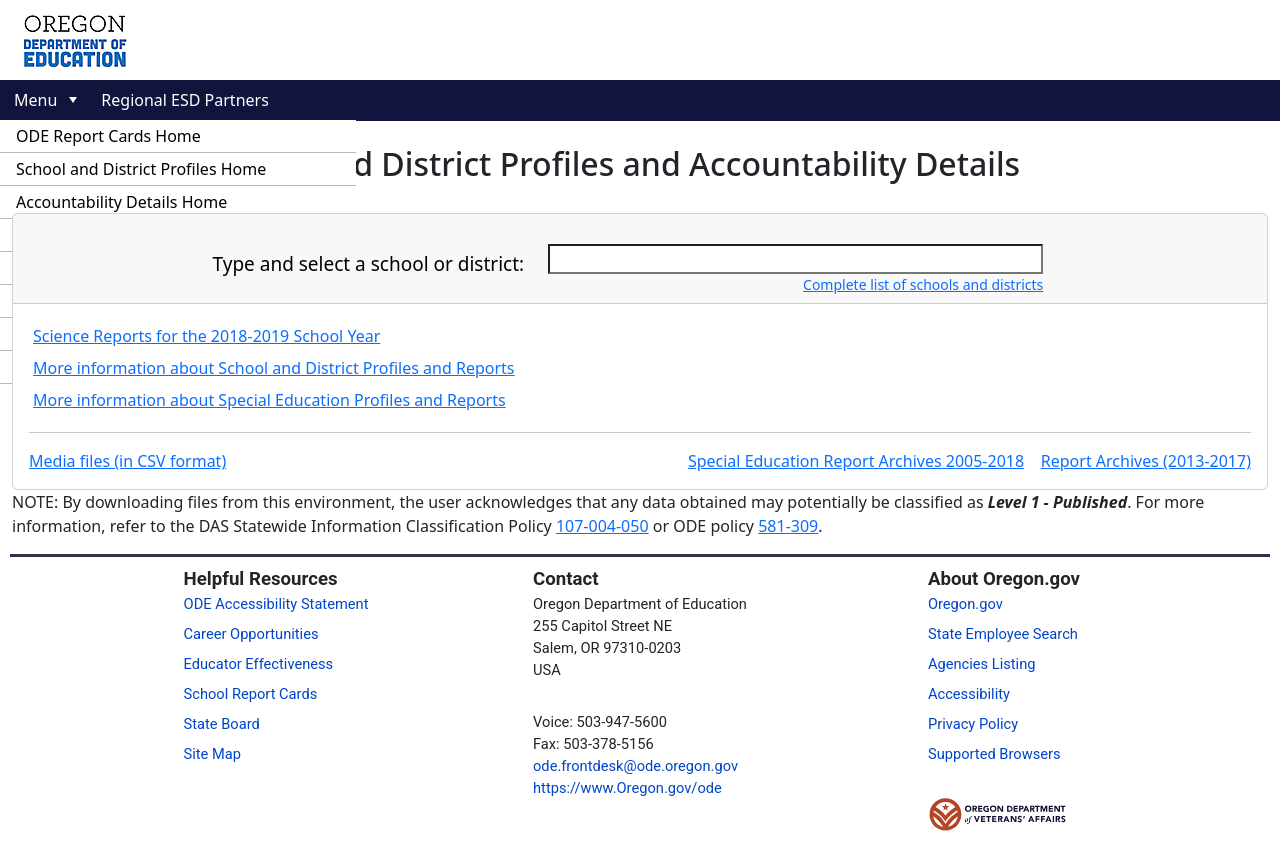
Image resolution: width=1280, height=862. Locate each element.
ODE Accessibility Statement (276, 604)
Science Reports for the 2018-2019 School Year (206, 336)
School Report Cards (251, 694)
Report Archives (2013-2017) (1146, 461)
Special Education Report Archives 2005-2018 (856, 461)
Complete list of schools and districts (923, 284)
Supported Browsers (994, 754)
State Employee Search (1003, 634)
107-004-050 (602, 526)
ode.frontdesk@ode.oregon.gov (635, 766)
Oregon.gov (965, 604)
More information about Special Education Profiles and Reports (269, 400)
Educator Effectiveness (259, 664)
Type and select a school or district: (369, 264)
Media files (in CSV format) (127, 461)
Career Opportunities (251, 634)
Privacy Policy (973, 724)
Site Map (212, 754)
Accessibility (969, 694)
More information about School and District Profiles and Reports (274, 368)
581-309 (788, 526)
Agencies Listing (982, 664)
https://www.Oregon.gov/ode (627, 788)
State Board (222, 724)
